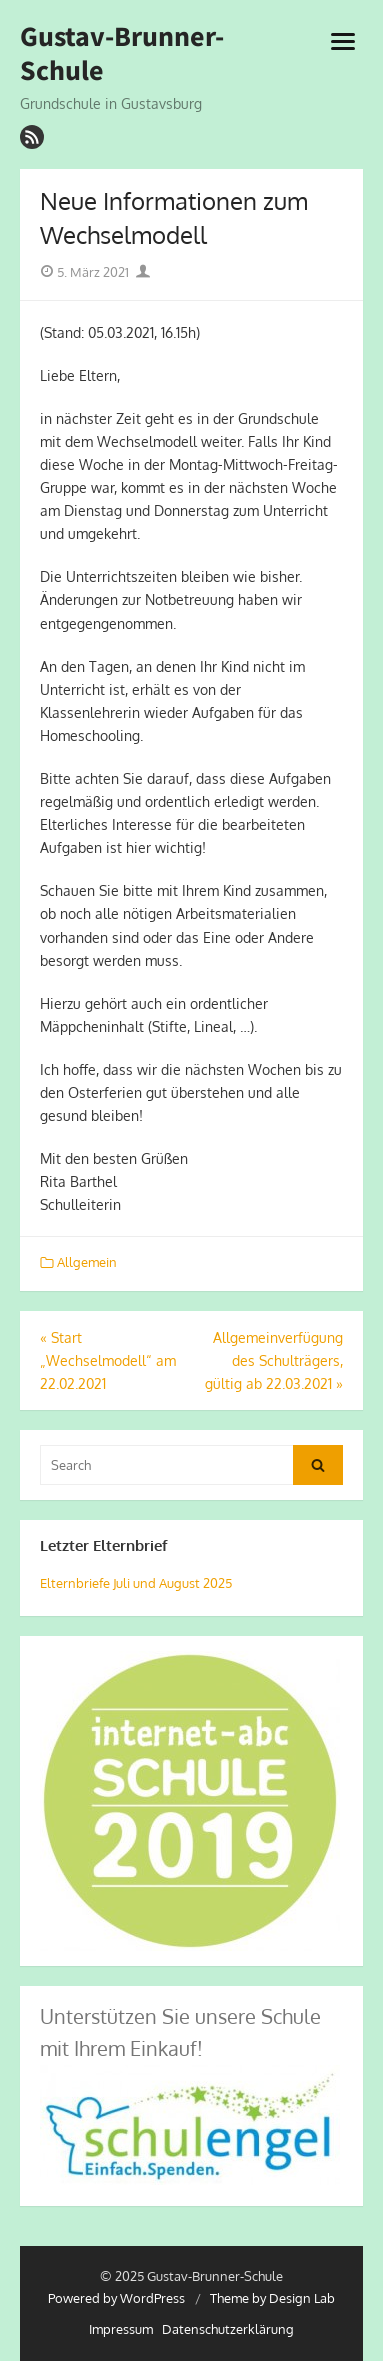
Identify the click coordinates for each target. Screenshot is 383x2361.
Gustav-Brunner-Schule (122, 53)
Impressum (121, 2329)
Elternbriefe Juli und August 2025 (136, 1583)
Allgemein (87, 1262)
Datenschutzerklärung (228, 2329)
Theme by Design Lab (272, 2298)
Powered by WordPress (116, 2298)
